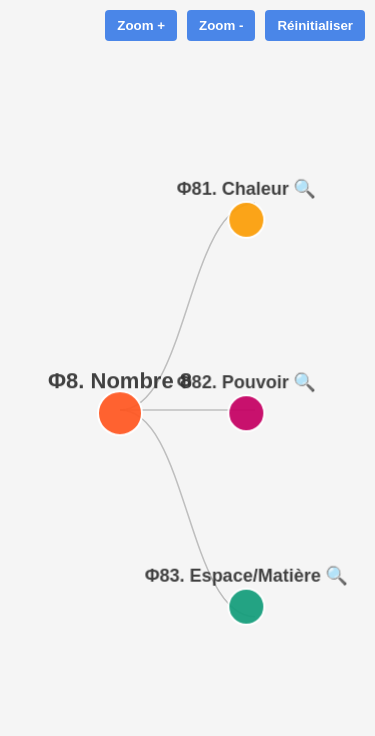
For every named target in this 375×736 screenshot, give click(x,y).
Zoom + (141, 25)
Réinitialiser (315, 25)
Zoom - (221, 25)
